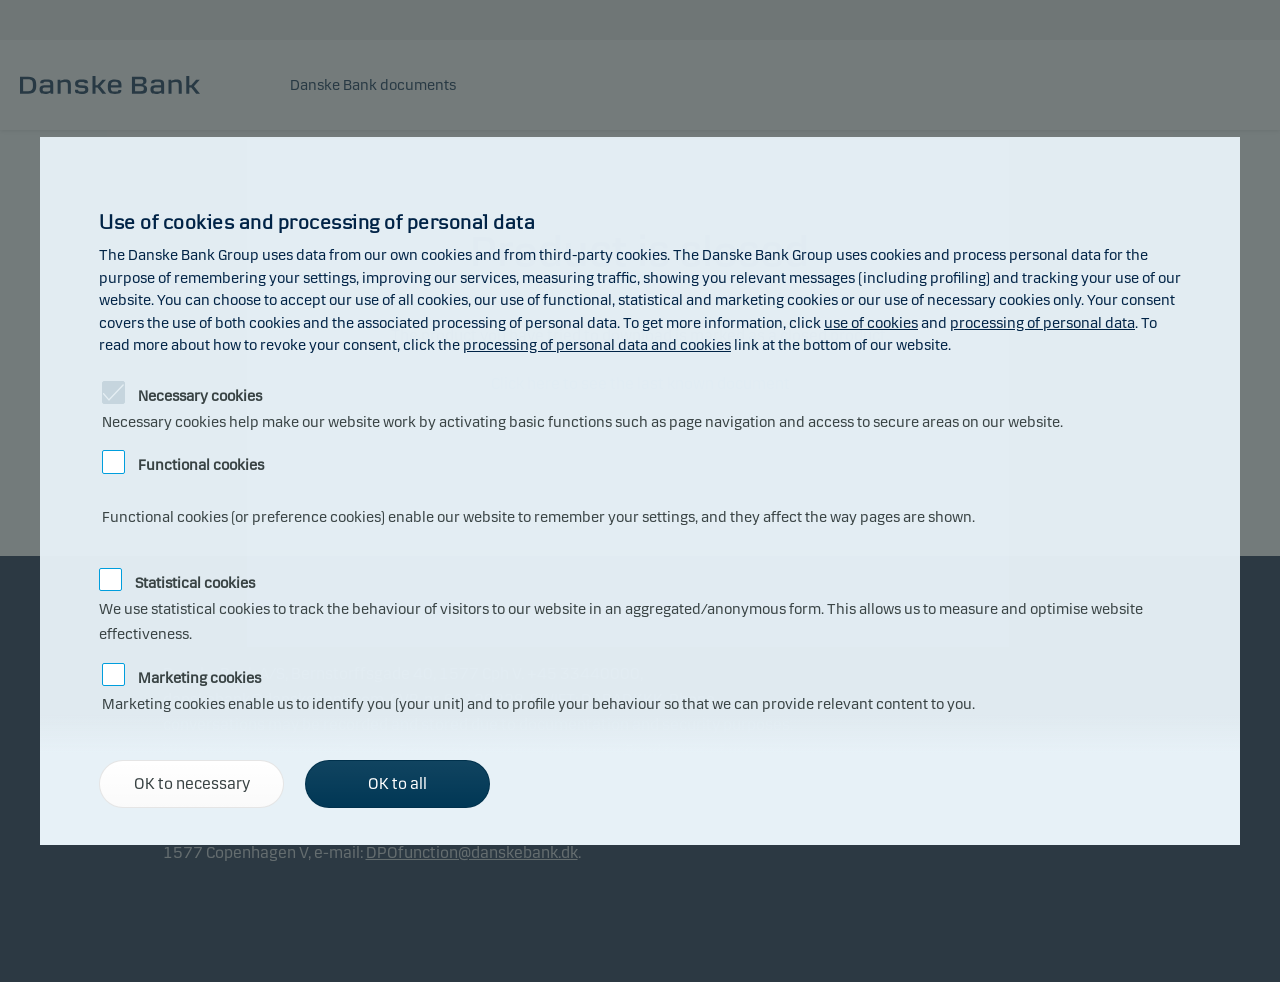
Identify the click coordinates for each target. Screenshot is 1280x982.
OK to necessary (192, 783)
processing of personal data (1042, 323)
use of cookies (871, 323)
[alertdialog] (640, 491)
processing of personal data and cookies (597, 345)
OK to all (397, 783)
